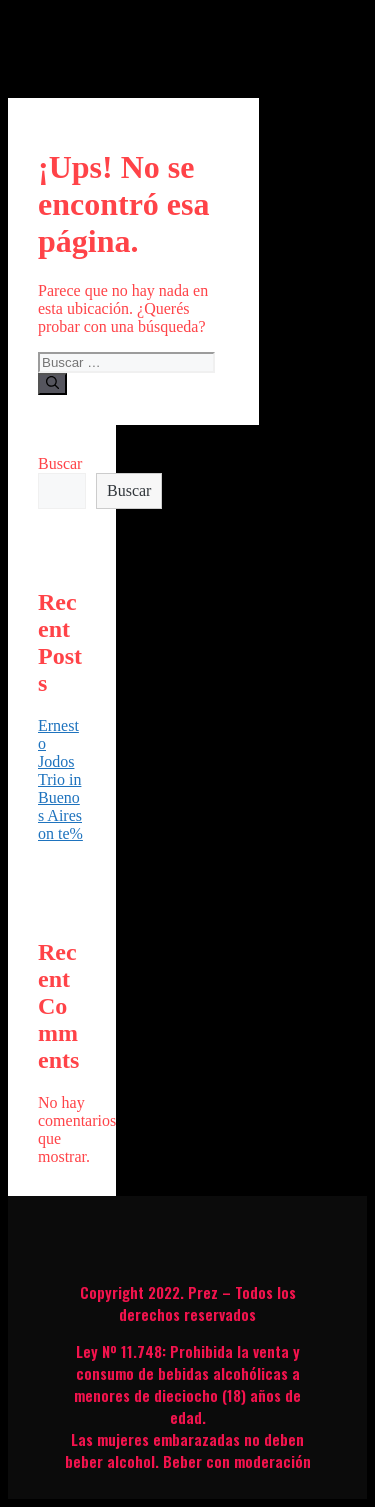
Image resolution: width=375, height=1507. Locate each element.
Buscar (60, 463)
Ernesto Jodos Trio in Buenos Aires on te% (60, 779)
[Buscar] (52, 384)
